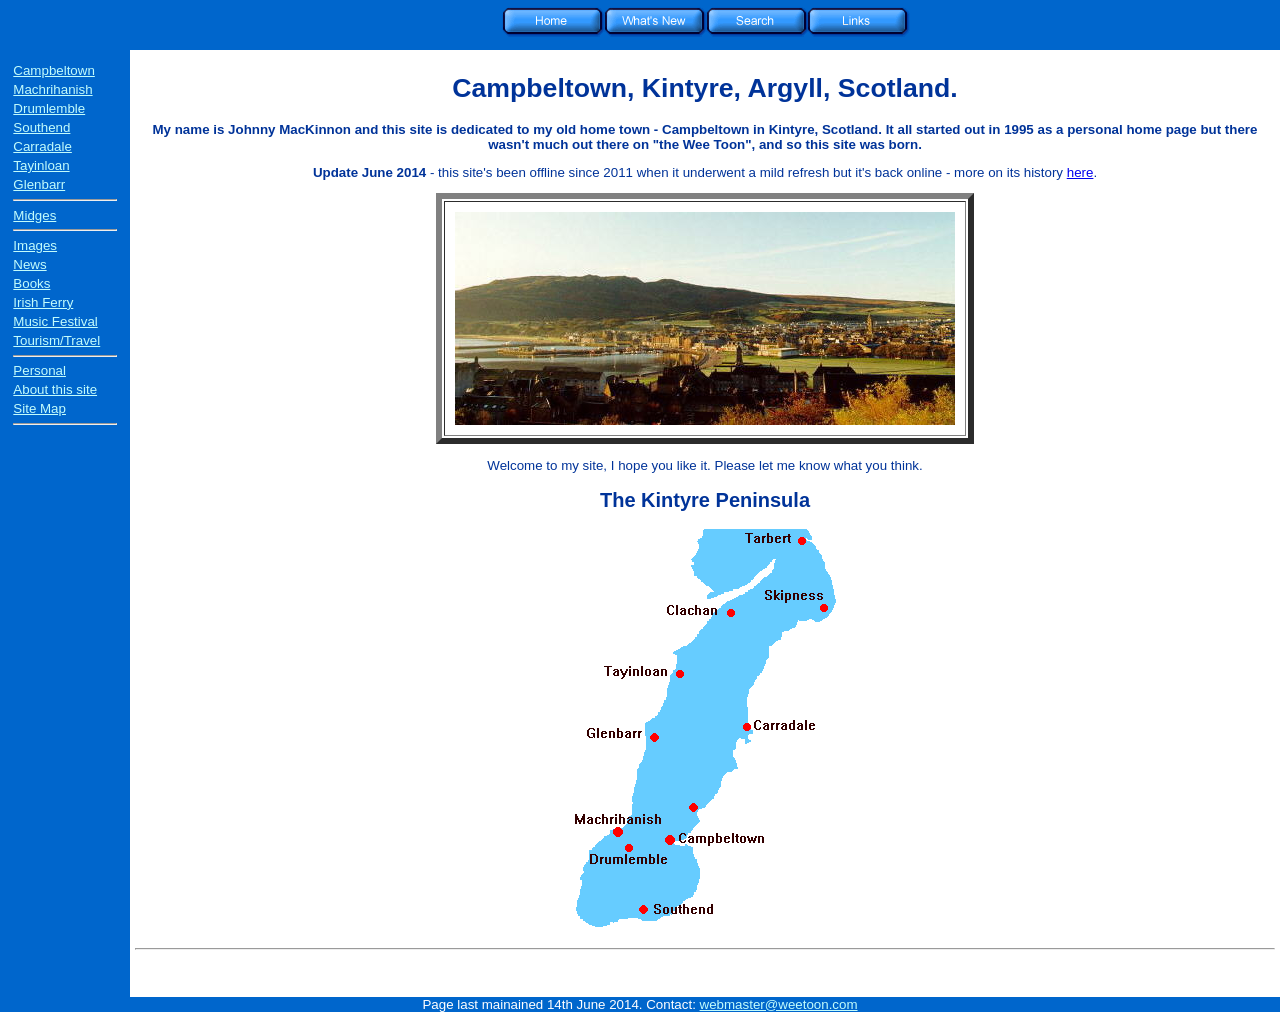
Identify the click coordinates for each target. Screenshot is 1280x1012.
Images (35, 245)
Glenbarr (39, 184)
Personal (39, 370)
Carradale (42, 146)
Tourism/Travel (56, 340)
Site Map (39, 408)
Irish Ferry (43, 302)
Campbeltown (54, 70)
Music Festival (55, 321)
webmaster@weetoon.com (779, 1004)
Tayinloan (41, 165)
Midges (34, 215)
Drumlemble (49, 108)
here (1080, 172)
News (29, 264)
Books (31, 283)
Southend (41, 127)
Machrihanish (52, 89)
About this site (55, 389)
